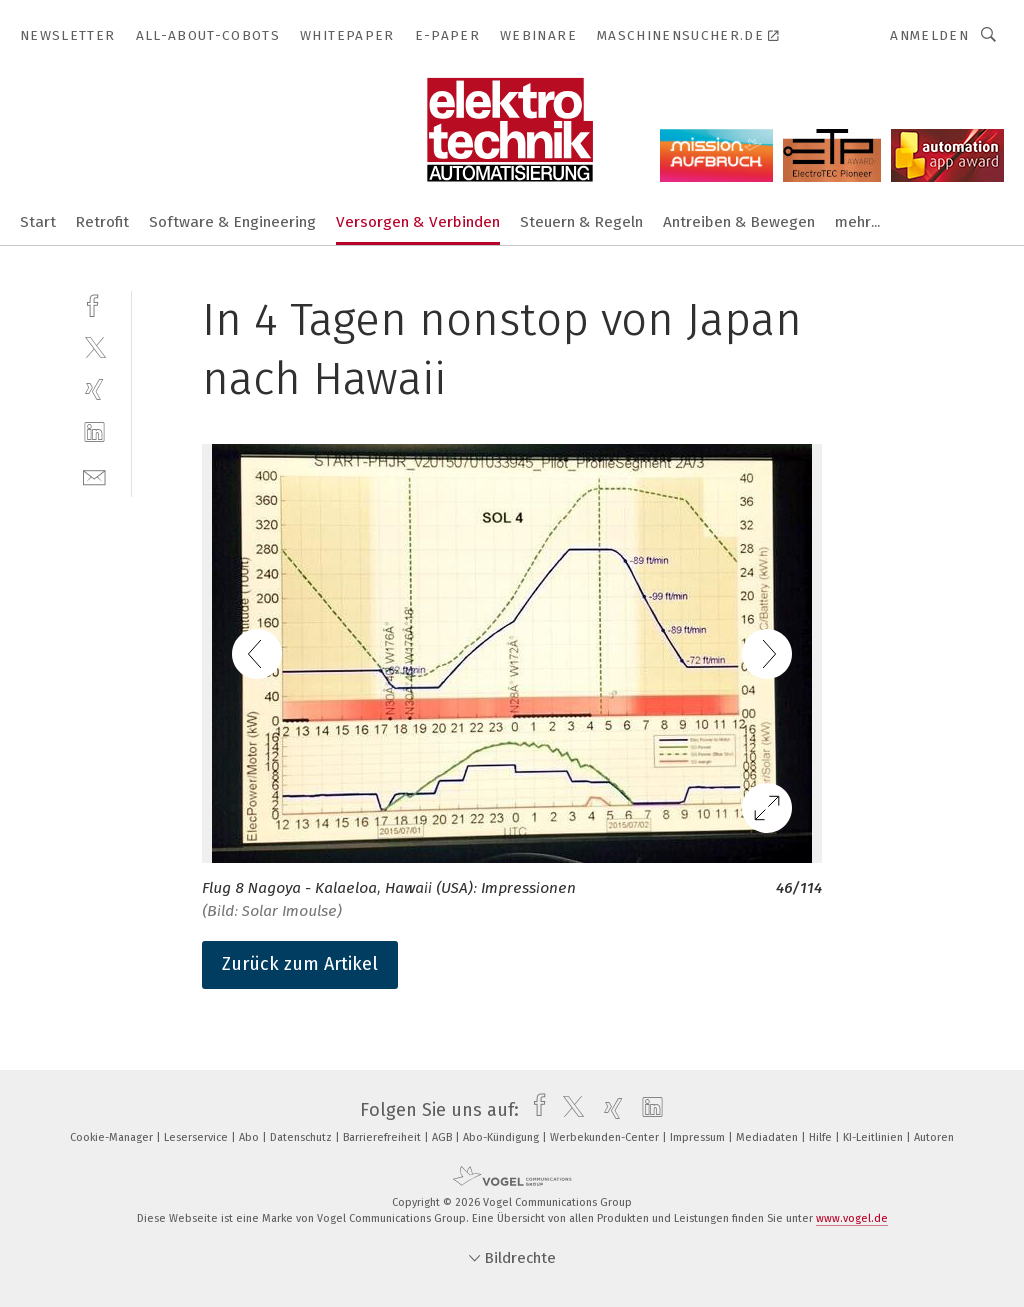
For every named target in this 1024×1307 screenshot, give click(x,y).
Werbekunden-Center (606, 1137)
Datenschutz (302, 1137)
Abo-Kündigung (502, 1137)
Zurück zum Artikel (300, 964)
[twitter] (94, 346)
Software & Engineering (232, 222)
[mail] (94, 475)
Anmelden (929, 35)
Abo (250, 1137)
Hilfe (822, 1137)
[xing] (94, 389)
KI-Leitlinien (874, 1137)
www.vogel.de (852, 1218)
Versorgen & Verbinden (418, 222)
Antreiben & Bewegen (739, 222)
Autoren (934, 1137)
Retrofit (102, 222)
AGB (443, 1137)
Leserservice (197, 1137)
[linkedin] (94, 432)
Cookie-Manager (113, 1137)
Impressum (699, 1137)
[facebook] (94, 303)
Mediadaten (768, 1137)
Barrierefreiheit (383, 1137)
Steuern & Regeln (581, 222)
